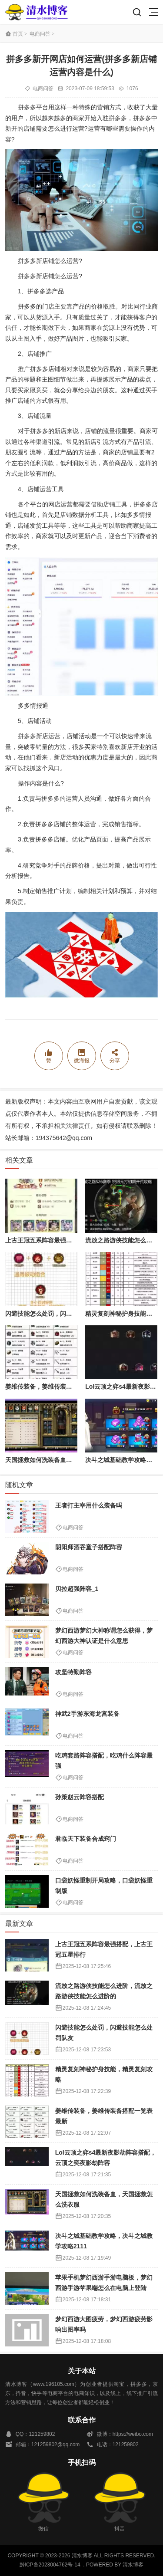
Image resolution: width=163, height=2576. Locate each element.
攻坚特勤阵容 (73, 1672)
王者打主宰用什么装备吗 (88, 1505)
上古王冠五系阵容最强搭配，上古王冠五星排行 (69, 1240)
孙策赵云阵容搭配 (79, 1797)
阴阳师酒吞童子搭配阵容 (88, 1547)
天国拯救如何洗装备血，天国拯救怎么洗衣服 (66, 1459)
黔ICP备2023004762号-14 (50, 2565)
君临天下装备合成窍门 (85, 1838)
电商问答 (40, 34)
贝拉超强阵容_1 (77, 1588)
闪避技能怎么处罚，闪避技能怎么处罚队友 (63, 1313)
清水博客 (36, 12)
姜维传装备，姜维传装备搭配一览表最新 (60, 1386)
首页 (18, 34)
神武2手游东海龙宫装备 (87, 1713)
